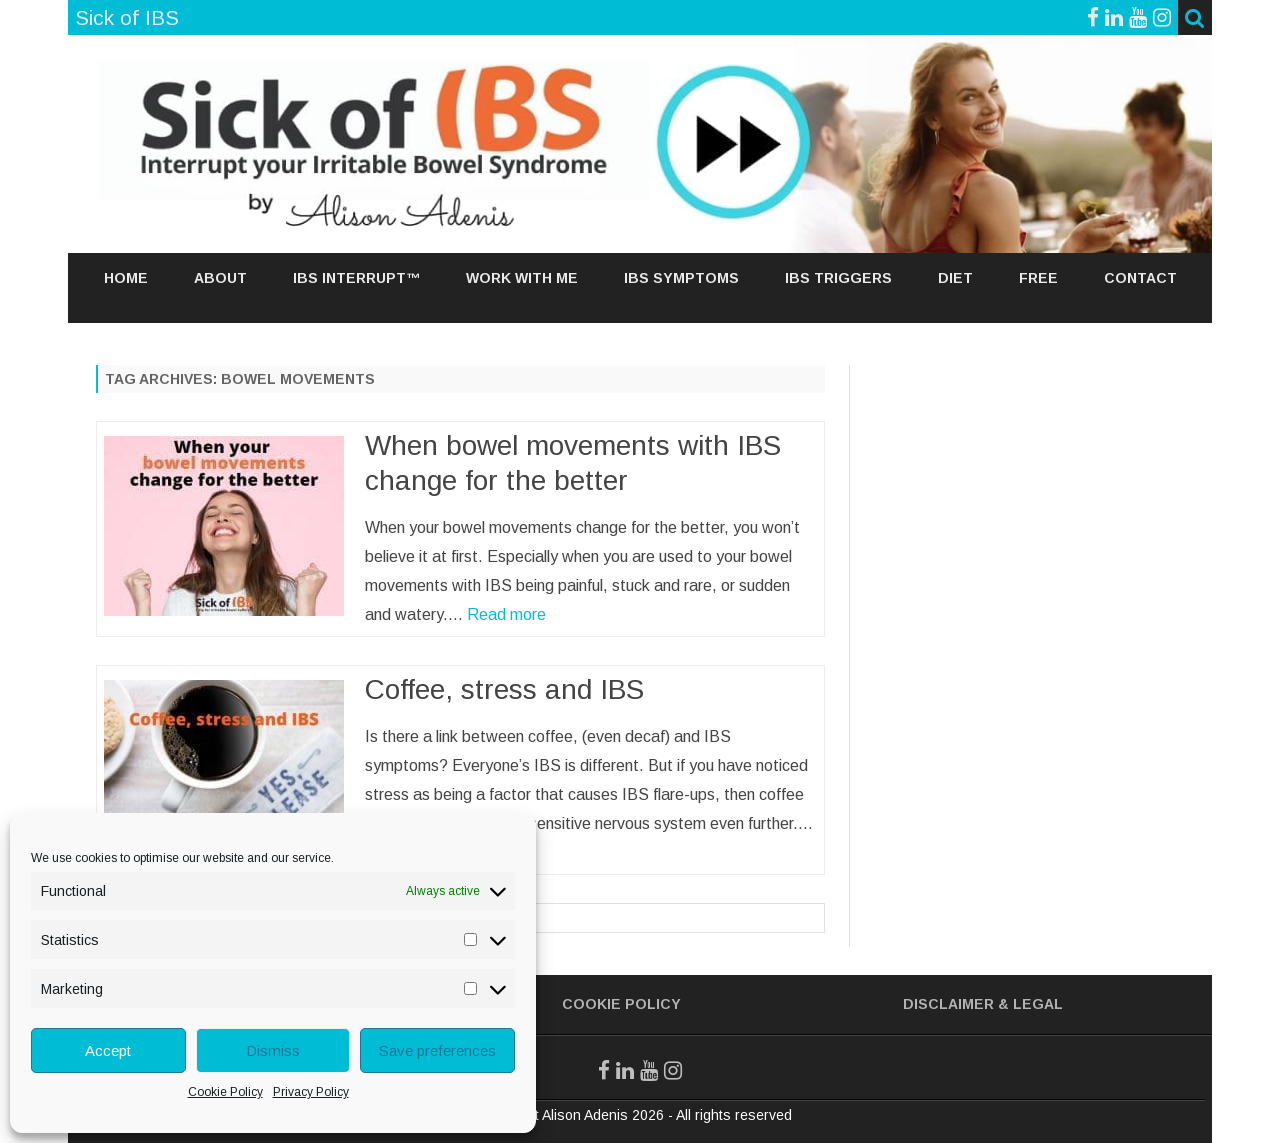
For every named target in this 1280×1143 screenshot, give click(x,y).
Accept (108, 1050)
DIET (955, 278)
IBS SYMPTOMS (681, 278)
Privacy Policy (311, 1092)
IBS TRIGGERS (838, 278)
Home (126, 278)
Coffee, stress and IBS (504, 689)
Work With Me (522, 278)
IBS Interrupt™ (356, 278)
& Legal (1030, 1004)
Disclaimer (948, 1004)
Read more (506, 614)
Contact (1140, 278)
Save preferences (437, 1050)
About (220, 278)
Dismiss (273, 1050)
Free (1038, 278)
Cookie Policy (225, 1092)
